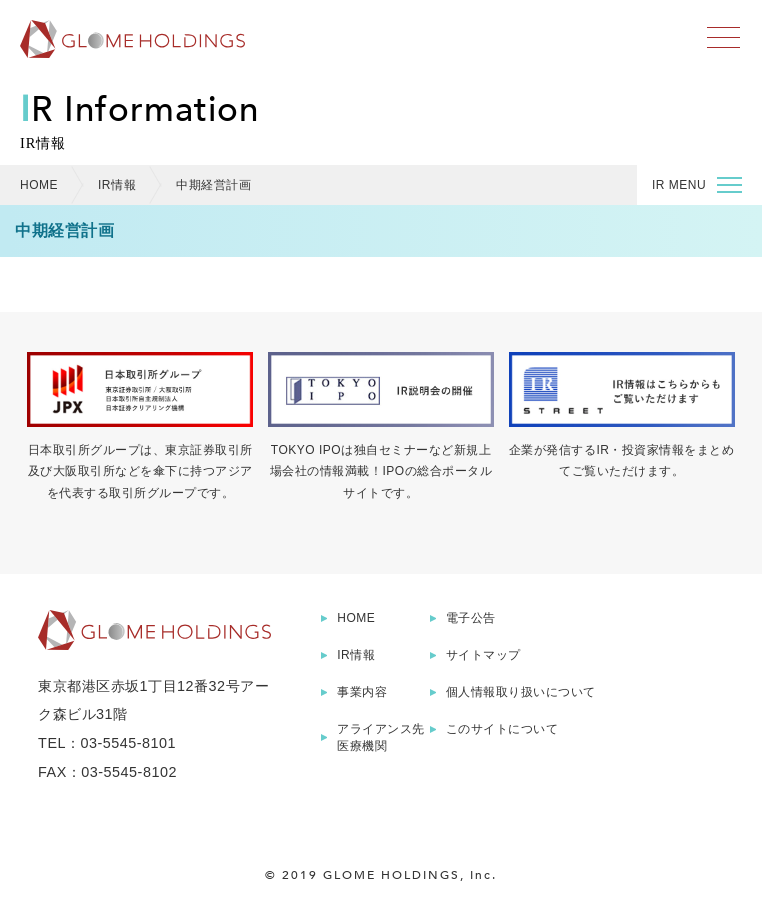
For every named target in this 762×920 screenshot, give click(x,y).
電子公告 (471, 618)
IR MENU (697, 187)
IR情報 (117, 185)
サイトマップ (483, 655)
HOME (39, 185)
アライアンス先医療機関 (381, 737)
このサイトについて (502, 729)
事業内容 (362, 692)
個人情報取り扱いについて (521, 692)
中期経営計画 (213, 185)
